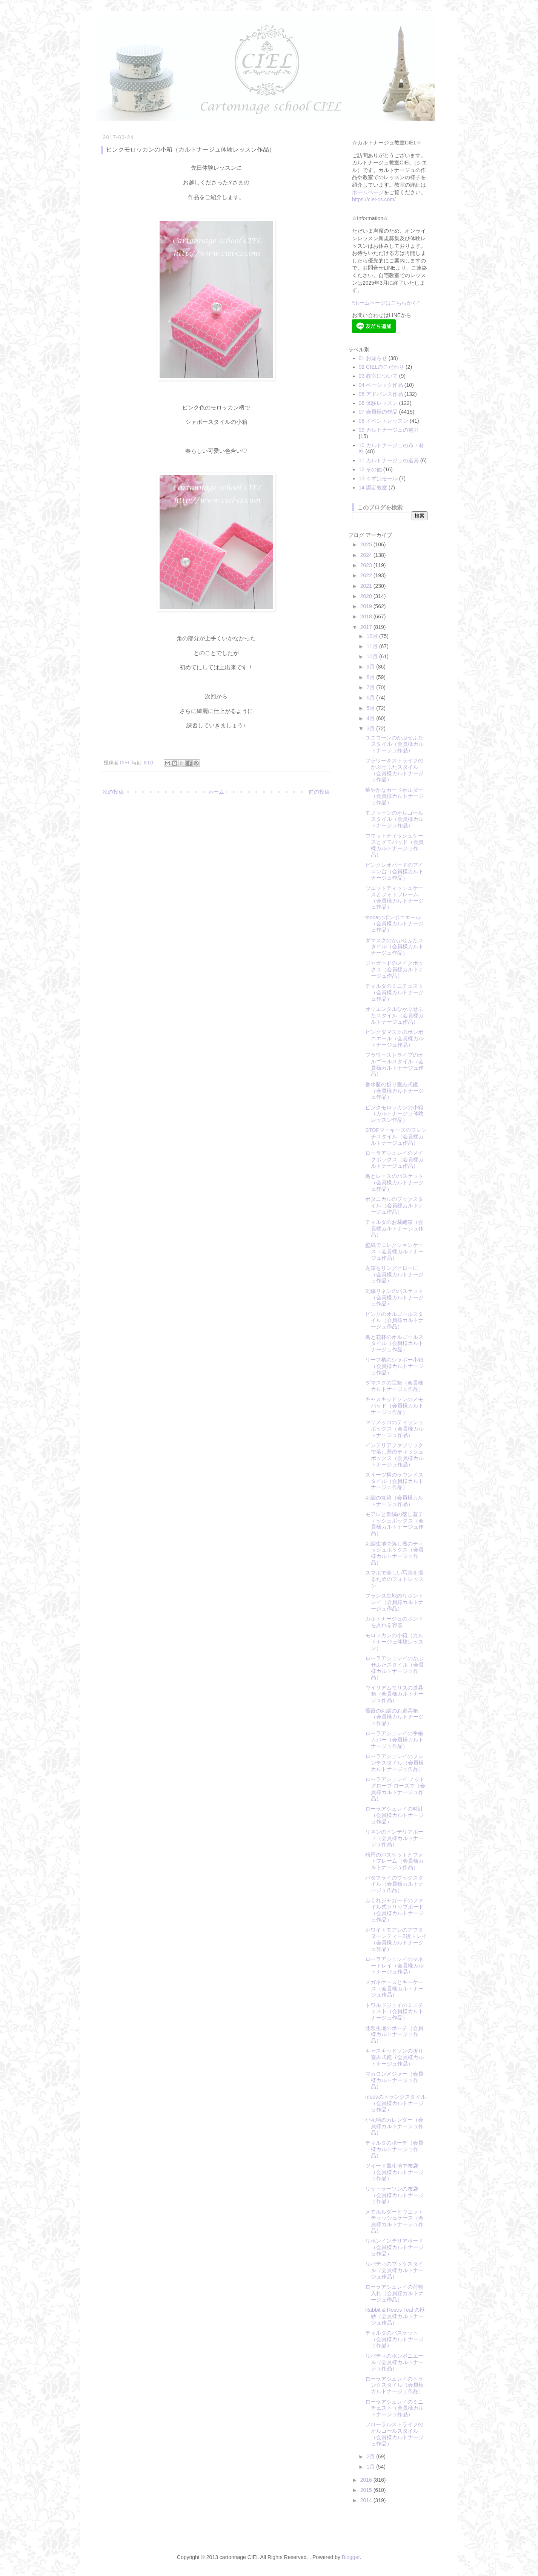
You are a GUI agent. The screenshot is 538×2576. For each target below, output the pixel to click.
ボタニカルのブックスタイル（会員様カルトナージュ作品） (394, 1205)
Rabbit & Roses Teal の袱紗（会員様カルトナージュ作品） (395, 2316)
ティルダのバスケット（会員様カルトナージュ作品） (394, 2339)
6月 (371, 698)
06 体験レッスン (378, 403)
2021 (367, 586)
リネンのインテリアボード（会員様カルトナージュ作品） (394, 1838)
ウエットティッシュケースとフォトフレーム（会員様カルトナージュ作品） (394, 897)
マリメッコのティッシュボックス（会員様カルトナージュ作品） (394, 1428)
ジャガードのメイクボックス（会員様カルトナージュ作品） (394, 969)
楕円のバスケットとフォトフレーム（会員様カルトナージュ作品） (394, 1861)
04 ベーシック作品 (381, 385)
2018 (367, 616)
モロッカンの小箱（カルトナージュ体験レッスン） (394, 1641)
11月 (372, 646)
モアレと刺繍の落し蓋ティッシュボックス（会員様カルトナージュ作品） (394, 1523)
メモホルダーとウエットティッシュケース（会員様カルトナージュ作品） (394, 2221)
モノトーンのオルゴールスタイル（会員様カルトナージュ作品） (394, 819)
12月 (372, 636)
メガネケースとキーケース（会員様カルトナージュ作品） (394, 1988)
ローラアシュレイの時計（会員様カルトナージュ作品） (394, 1815)
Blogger (351, 2557)
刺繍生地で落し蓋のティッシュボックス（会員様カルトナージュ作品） (394, 1553)
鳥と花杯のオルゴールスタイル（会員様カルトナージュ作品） (394, 1343)
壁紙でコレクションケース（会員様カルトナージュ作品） (394, 1251)
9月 (371, 667)
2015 (367, 2490)
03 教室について (378, 376)
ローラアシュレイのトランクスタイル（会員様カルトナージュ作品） (394, 2385)
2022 (367, 575)
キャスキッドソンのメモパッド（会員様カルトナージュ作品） (394, 1405)
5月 (371, 708)
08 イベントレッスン (383, 421)
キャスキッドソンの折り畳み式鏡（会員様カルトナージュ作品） (394, 2057)
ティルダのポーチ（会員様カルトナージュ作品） (394, 2149)
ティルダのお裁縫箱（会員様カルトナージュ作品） (394, 1228)
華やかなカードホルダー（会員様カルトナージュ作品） (394, 796)
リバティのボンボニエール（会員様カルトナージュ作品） (394, 2362)
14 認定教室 (373, 488)
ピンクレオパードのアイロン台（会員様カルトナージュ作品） (394, 871)
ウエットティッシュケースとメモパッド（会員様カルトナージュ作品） (394, 845)
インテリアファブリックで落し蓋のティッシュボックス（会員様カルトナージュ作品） (394, 1454)
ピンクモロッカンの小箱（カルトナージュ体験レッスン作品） (394, 1113)
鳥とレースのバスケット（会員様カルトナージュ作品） (394, 1182)
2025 (367, 544)
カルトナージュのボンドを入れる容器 (394, 1622)
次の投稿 (113, 792)
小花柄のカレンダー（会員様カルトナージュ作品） (394, 2126)
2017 (367, 627)
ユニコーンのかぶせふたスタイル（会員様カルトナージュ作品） (394, 743)
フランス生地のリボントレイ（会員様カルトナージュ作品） (394, 1602)
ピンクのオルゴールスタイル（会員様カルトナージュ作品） (394, 1320)
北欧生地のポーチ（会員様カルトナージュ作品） (394, 2034)
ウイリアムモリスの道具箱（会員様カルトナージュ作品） (394, 1694)
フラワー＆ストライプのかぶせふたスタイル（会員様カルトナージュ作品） (394, 769)
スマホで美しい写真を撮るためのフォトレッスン (394, 1579)
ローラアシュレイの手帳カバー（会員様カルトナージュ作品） (394, 1739)
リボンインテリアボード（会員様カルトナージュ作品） (394, 2247)
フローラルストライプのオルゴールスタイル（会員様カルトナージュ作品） (394, 2433)
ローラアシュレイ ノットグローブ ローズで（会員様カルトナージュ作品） (395, 1788)
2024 (367, 555)
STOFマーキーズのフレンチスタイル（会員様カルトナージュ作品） (396, 1136)
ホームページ (368, 192)
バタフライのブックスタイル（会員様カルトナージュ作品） (394, 1884)
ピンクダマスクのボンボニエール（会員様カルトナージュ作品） (394, 1038)
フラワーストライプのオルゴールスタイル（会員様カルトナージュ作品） (394, 1064)
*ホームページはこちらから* (386, 303)
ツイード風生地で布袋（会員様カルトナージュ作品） (394, 2172)
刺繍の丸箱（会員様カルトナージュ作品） (394, 1501)
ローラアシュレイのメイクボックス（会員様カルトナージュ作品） (394, 1159)
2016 (367, 2480)
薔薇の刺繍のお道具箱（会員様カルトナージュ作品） (394, 1717)
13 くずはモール (378, 478)
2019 (367, 606)
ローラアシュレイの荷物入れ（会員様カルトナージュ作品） (394, 2293)
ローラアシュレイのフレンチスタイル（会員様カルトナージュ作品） (394, 1762)
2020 (367, 596)
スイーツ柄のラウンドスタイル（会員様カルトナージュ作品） (394, 1481)
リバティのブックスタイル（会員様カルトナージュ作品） (394, 2270)
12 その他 (370, 469)
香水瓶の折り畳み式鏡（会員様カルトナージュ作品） (394, 1090)
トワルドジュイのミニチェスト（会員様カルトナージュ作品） (394, 2011)
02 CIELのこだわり (381, 367)
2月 (371, 2456)
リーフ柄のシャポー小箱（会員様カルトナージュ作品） (394, 1366)
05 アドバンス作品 (381, 394)
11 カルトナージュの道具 (389, 460)
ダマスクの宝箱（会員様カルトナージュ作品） (394, 1386)
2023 (367, 565)
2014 (367, 2500)
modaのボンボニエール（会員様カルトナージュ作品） (394, 923)
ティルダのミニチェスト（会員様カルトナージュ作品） (394, 992)
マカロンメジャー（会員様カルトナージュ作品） (394, 2080)
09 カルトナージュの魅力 (389, 430)
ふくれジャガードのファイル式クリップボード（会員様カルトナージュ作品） (394, 1909)
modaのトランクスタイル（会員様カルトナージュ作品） (395, 2103)
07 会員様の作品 (378, 412)
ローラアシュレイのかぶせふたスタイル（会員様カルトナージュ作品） (394, 1667)
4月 (371, 718)
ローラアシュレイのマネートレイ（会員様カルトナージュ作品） (394, 1965)
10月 (372, 656)
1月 (371, 2467)
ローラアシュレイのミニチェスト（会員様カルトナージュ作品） (394, 2408)
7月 (371, 687)
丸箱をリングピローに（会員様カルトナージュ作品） (394, 1274)
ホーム (216, 792)
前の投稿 (319, 792)
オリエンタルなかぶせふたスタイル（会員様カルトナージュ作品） (394, 1015)
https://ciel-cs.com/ (374, 199)
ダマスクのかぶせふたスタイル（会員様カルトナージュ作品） (394, 946)
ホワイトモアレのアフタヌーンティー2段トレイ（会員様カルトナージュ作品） (396, 1939)
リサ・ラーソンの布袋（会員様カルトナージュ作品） (394, 2195)
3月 (371, 728)
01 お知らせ (373, 358)
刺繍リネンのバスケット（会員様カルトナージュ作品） (394, 1297)
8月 (371, 677)
